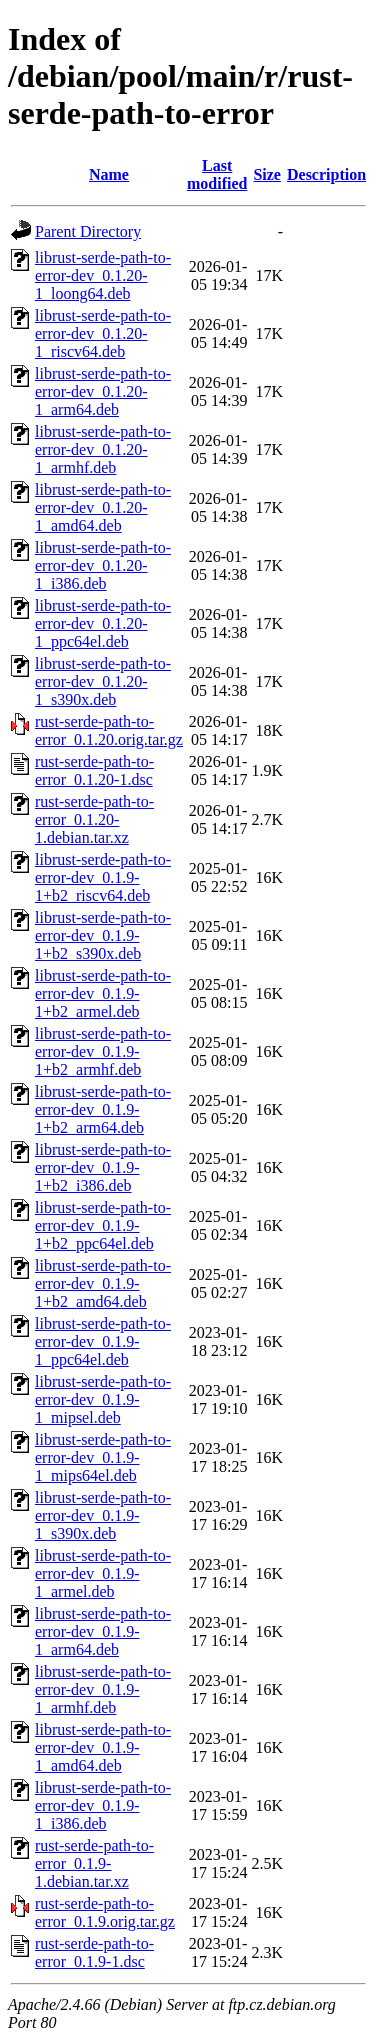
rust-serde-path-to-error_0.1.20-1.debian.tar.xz (94, 819)
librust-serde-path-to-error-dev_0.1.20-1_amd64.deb (103, 507)
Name (109, 174)
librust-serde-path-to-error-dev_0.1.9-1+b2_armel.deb (103, 993)
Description (326, 174)
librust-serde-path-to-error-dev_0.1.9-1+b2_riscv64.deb (103, 877)
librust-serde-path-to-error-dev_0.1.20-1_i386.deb (103, 565)
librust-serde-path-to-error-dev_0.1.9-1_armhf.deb (103, 1689)
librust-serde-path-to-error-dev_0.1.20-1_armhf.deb (103, 449)
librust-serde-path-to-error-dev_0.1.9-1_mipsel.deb (103, 1399)
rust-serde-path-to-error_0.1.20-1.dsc (94, 770)
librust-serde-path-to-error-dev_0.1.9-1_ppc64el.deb (103, 1341)
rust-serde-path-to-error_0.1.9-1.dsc (94, 1952)
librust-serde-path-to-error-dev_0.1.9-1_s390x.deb (103, 1515)
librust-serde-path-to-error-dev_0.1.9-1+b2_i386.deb (103, 1167)
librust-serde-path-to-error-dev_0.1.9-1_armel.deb (103, 1573)
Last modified (217, 174)
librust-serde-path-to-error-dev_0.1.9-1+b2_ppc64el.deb (103, 1225)
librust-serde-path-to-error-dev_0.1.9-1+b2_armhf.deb (103, 1051)
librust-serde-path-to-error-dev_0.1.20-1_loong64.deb (103, 275)
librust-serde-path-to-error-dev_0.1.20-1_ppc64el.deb (103, 623)
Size (267, 174)
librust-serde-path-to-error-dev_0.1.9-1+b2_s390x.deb (103, 935)
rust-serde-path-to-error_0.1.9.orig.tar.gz (105, 1912)
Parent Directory (88, 231)
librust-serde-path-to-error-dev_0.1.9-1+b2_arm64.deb (103, 1109)
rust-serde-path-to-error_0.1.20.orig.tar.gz (109, 730)
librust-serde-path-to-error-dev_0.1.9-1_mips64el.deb (103, 1457)
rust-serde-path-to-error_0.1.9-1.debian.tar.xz (94, 1863)
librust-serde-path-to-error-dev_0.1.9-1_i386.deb (103, 1805)
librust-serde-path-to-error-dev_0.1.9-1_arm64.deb (103, 1631)
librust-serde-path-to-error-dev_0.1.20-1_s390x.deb (103, 681)
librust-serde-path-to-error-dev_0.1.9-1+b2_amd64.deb (103, 1283)
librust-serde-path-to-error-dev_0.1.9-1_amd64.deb (103, 1747)
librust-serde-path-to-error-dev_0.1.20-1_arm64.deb (103, 391)
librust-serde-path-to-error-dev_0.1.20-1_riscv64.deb (103, 333)
